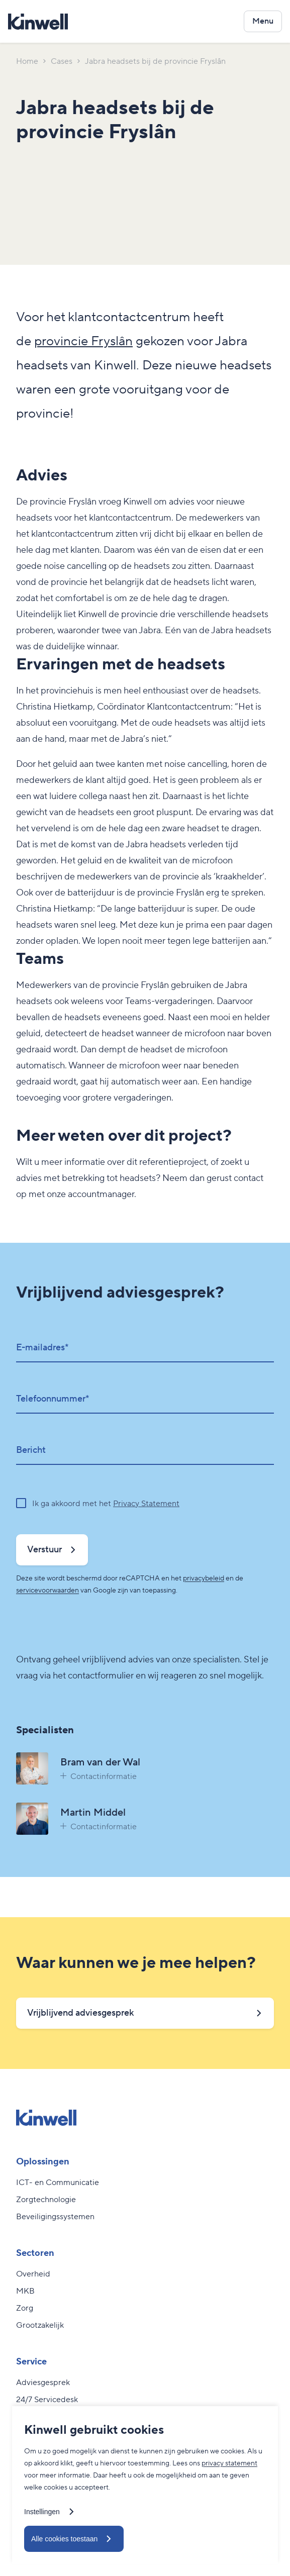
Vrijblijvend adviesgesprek (80, 2013)
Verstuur (44, 1549)
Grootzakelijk (40, 2325)
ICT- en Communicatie (57, 2182)
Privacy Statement (146, 1504)
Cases (61, 61)
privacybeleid (203, 1578)
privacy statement (229, 2463)
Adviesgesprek (43, 2382)
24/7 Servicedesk (47, 2399)
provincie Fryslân (83, 341)
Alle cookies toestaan (64, 2539)
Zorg (24, 2308)
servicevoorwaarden (47, 1590)
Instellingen (42, 2512)
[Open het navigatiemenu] (263, 21)
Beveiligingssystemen (55, 2216)
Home (27, 61)
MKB (25, 2291)
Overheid (33, 2273)
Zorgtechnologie (46, 2199)
